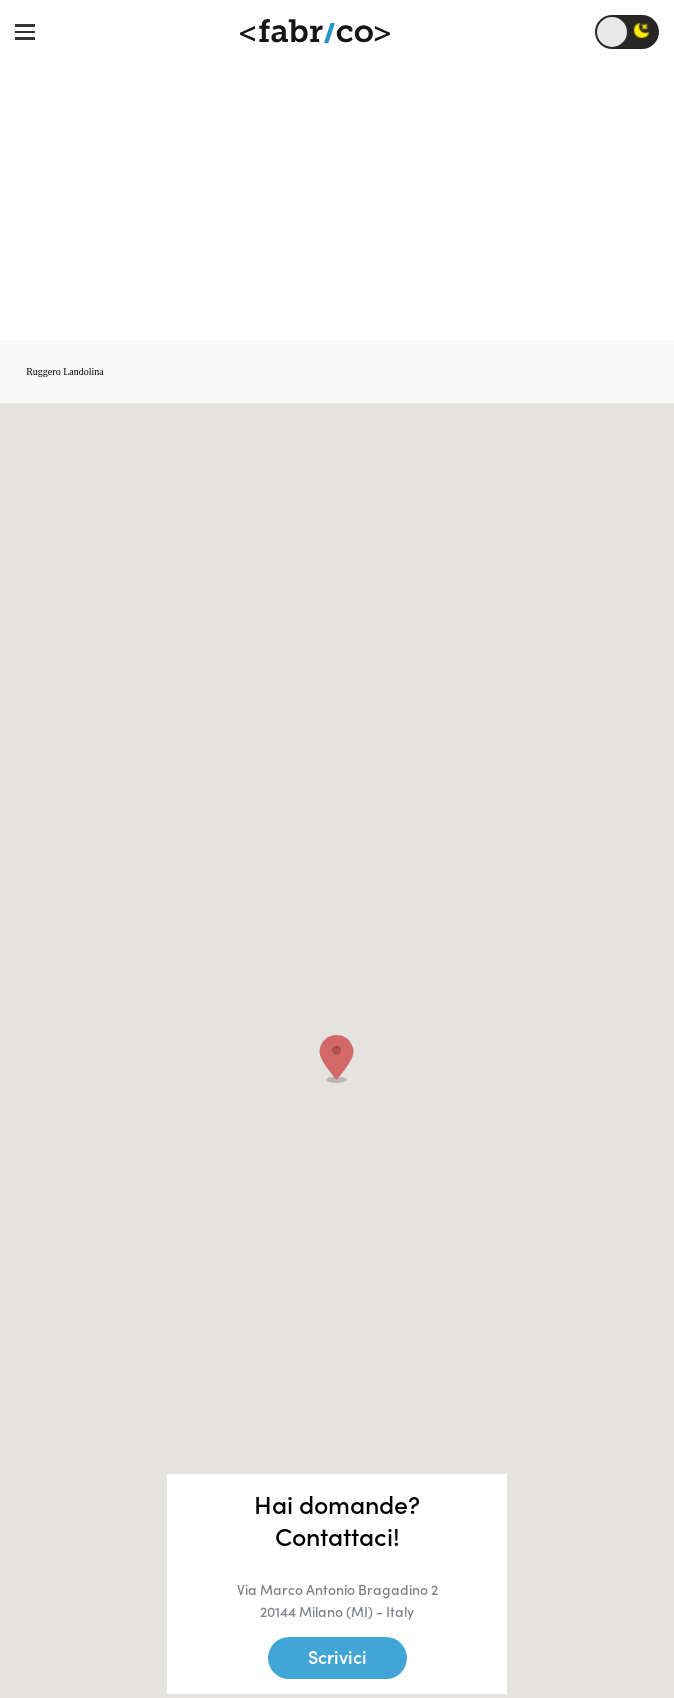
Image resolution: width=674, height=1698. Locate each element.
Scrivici (337, 1657)
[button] (337, 1059)
